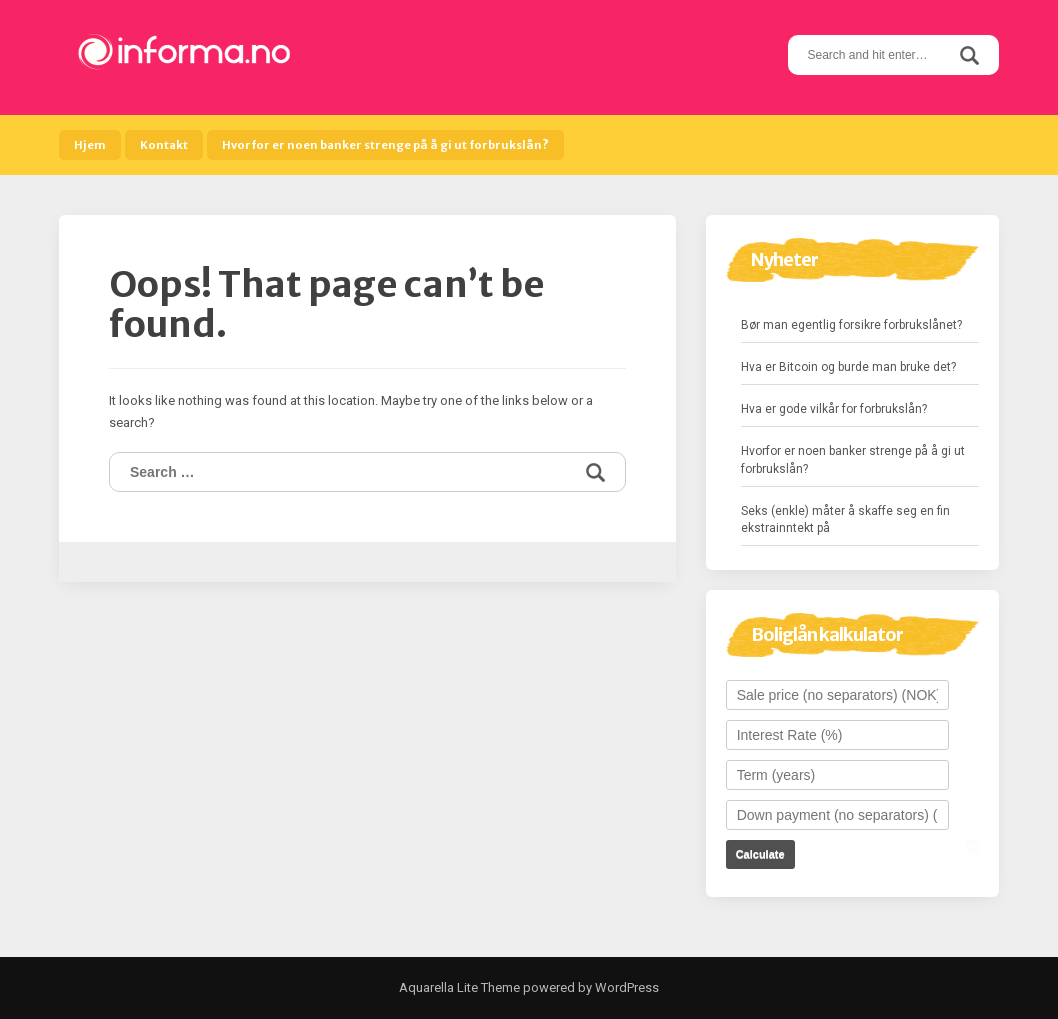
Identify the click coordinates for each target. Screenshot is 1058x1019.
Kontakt (164, 145)
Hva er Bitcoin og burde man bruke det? (848, 367)
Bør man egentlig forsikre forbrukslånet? (851, 325)
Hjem (90, 145)
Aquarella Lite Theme (459, 987)
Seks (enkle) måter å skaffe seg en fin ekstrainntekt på (845, 519)
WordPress (625, 987)
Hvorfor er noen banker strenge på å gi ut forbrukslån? (385, 145)
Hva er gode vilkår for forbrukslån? (834, 409)
